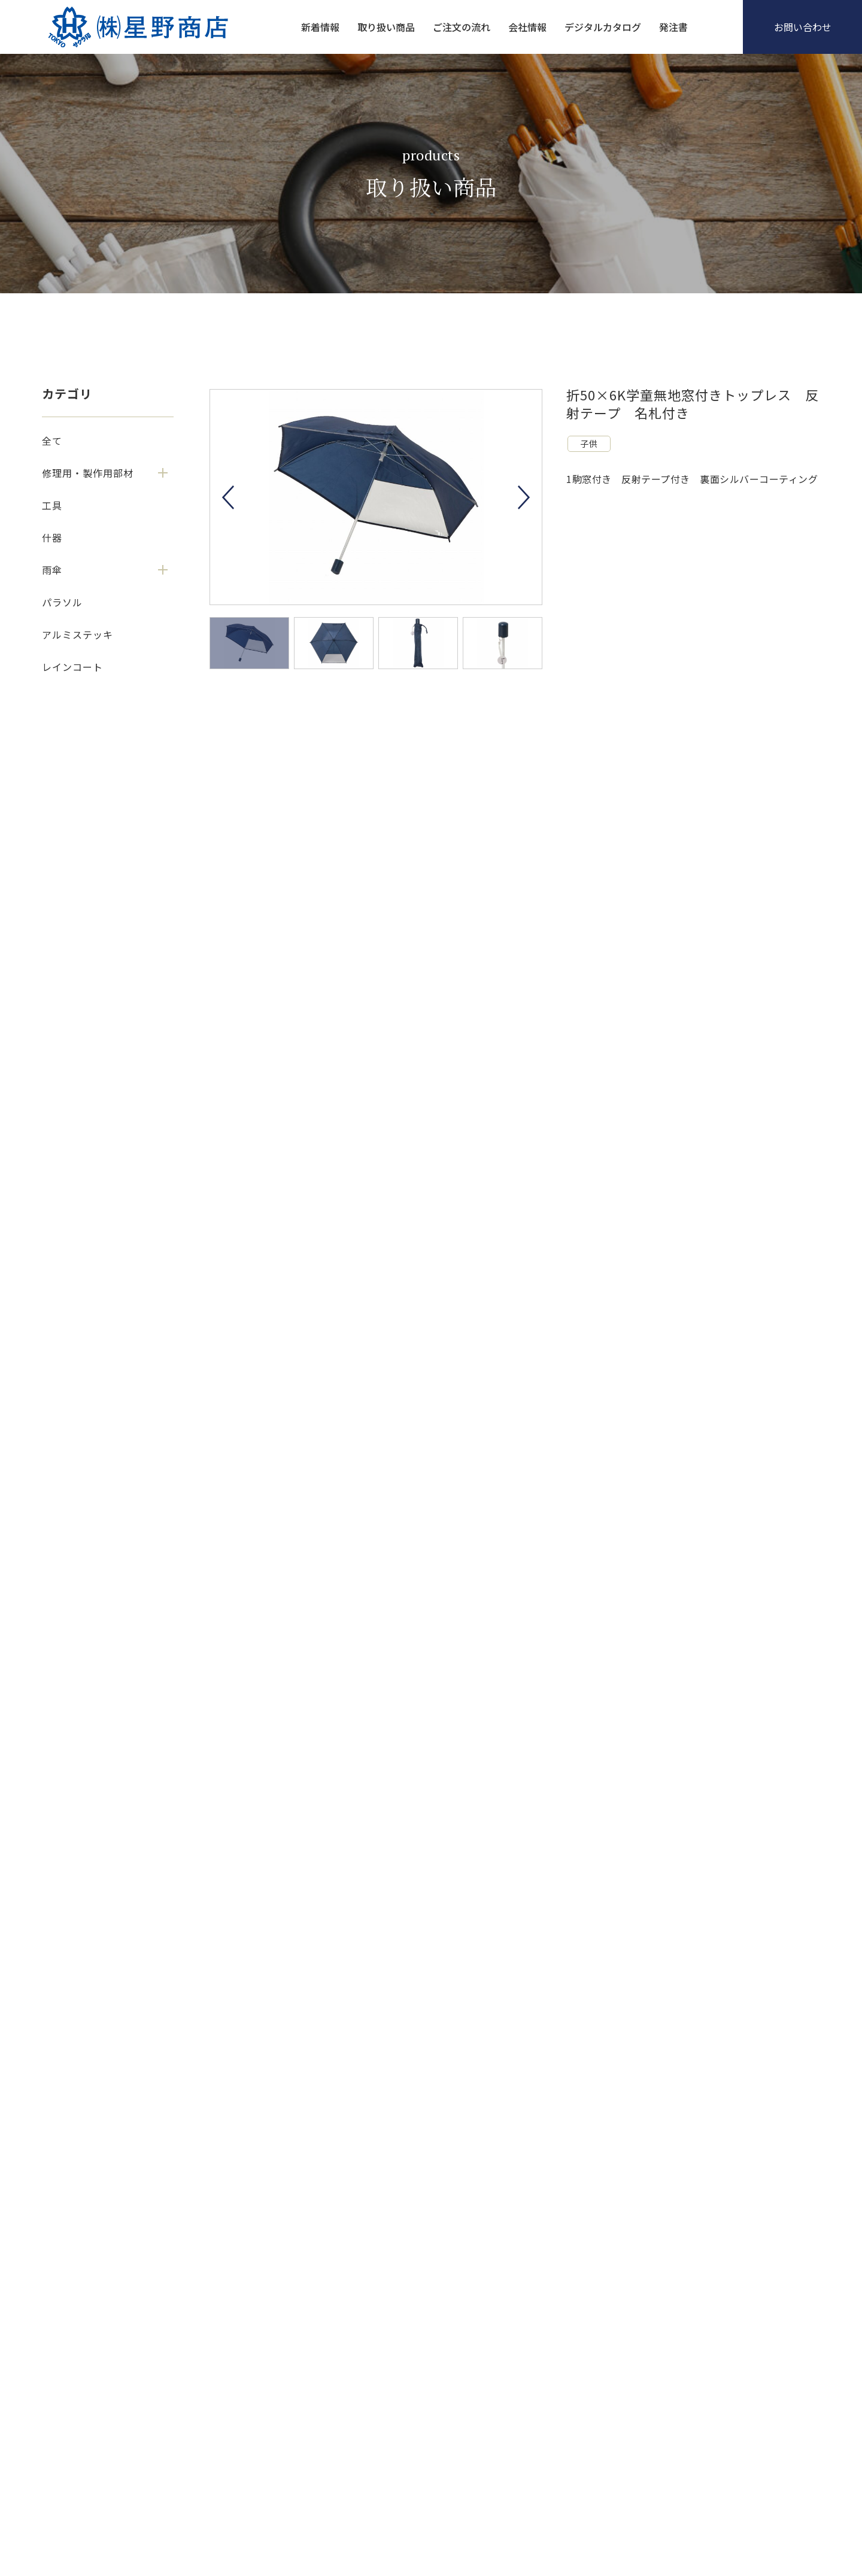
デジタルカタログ (602, 27)
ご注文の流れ (461, 27)
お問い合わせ (802, 27)
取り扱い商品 (386, 27)
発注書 (673, 27)
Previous (228, 497)
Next (524, 497)
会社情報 (527, 27)
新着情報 (320, 27)
